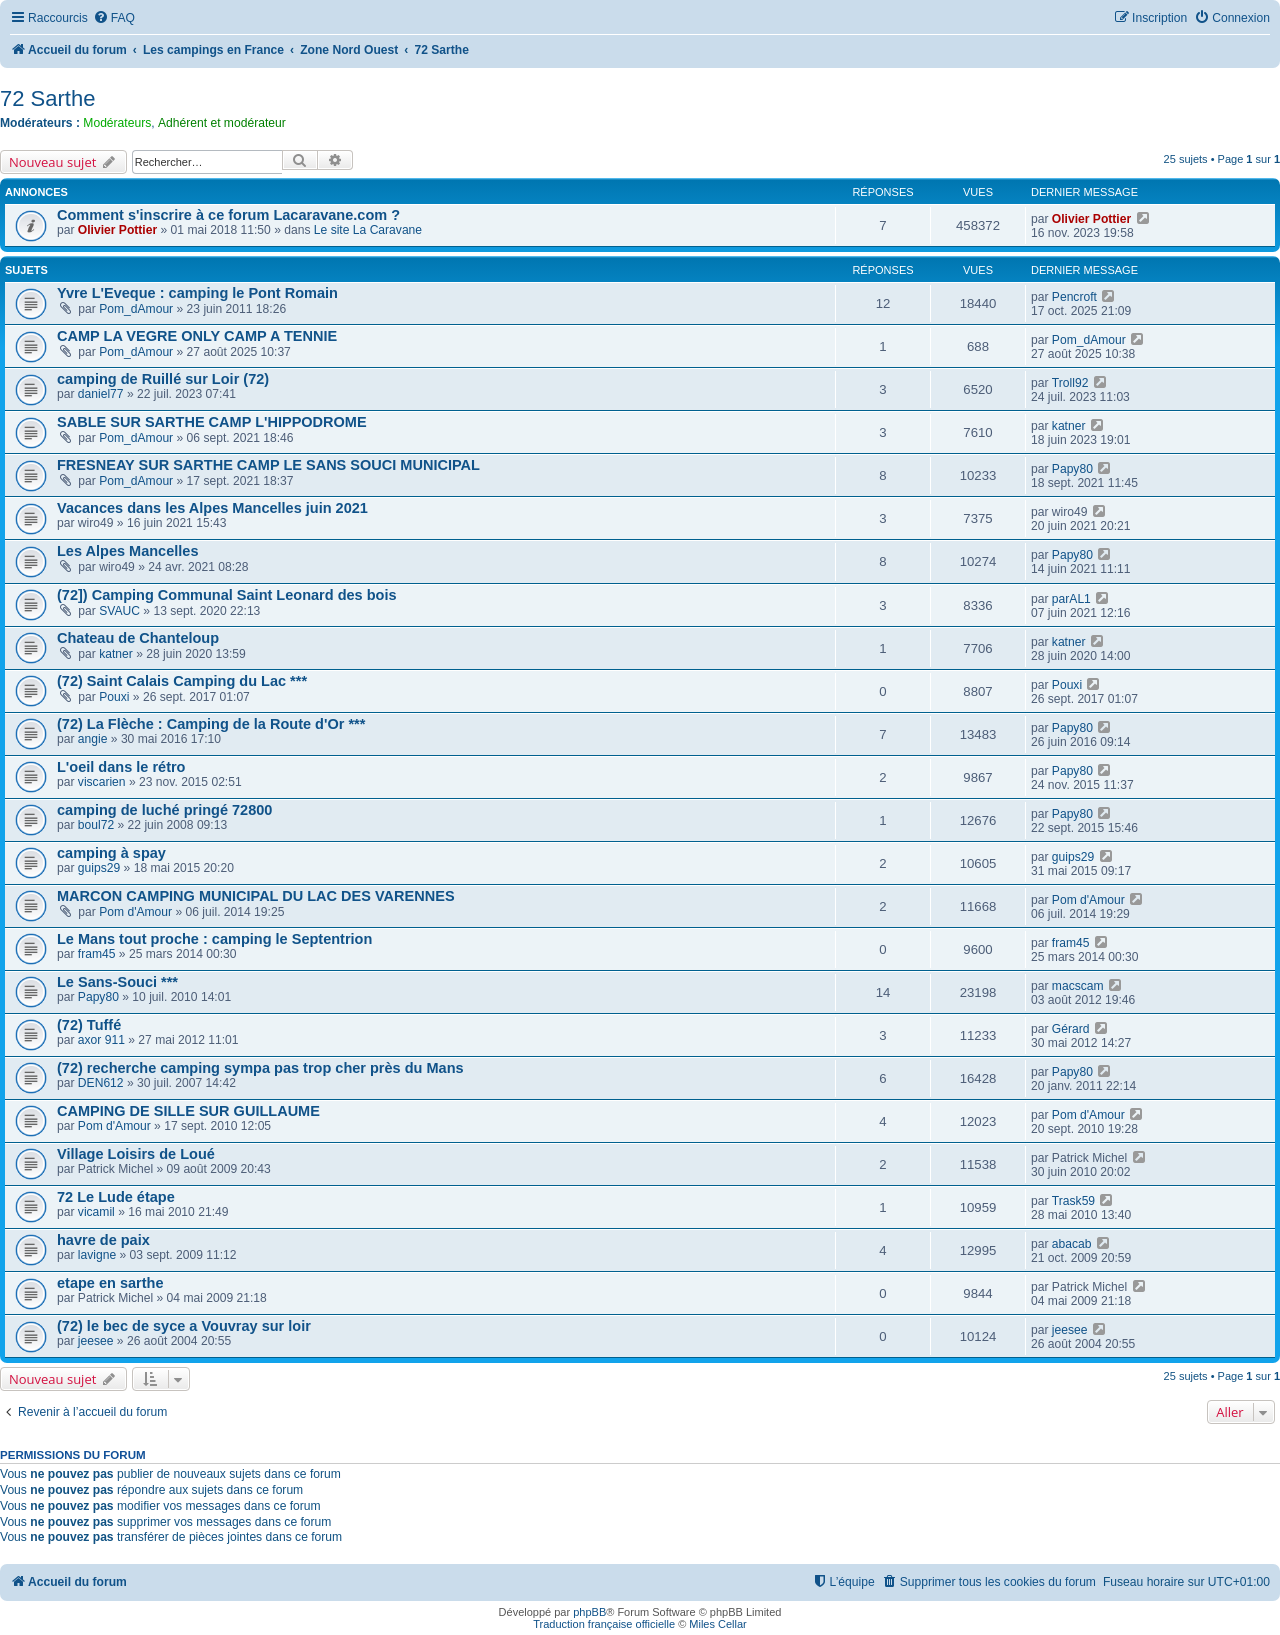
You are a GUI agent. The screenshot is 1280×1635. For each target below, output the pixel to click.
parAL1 (1071, 599)
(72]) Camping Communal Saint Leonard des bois (227, 595)
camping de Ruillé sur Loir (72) (163, 379)
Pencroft (1074, 297)
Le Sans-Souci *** (117, 982)
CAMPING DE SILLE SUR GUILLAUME (188, 1111)
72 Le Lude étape (116, 1197)
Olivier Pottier (117, 230)
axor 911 (101, 1040)
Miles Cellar (717, 1624)
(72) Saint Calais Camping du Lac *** (182, 681)
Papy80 (1072, 469)
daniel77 (101, 394)
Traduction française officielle (604, 1624)
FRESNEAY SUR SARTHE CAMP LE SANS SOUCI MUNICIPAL (268, 465)
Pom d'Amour (135, 912)
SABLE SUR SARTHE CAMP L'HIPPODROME (212, 422)
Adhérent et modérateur (222, 123)
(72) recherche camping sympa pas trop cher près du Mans (260, 1068)
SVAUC (119, 611)
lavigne (97, 1255)
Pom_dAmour (136, 309)
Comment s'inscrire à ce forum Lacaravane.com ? (228, 215)
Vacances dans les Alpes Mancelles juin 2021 (212, 508)
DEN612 (101, 1083)
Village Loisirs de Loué (136, 1154)
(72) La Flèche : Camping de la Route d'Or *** (211, 724)
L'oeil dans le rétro (121, 767)
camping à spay (111, 853)
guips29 (99, 868)
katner (1069, 426)
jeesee (96, 1341)
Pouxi (114, 697)
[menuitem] (114, 18)
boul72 (96, 825)
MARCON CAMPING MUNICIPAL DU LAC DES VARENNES (256, 896)
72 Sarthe (47, 98)
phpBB (589, 1612)
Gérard (1071, 1029)
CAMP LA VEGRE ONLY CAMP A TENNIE (197, 336)
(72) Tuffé (89, 1025)
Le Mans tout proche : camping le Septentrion (214, 939)
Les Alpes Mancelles (127, 551)
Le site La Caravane (368, 230)
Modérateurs (117, 123)
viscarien (102, 782)
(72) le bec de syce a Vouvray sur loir (184, 1326)
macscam (1078, 986)
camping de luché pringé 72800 (164, 810)
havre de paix (103, 1240)
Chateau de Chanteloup (138, 638)
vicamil (96, 1212)
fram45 (97, 954)
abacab (1072, 1244)
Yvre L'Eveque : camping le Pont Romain (197, 293)
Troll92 (1070, 383)
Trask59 (1073, 1201)
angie (93, 739)
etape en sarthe (110, 1283)
